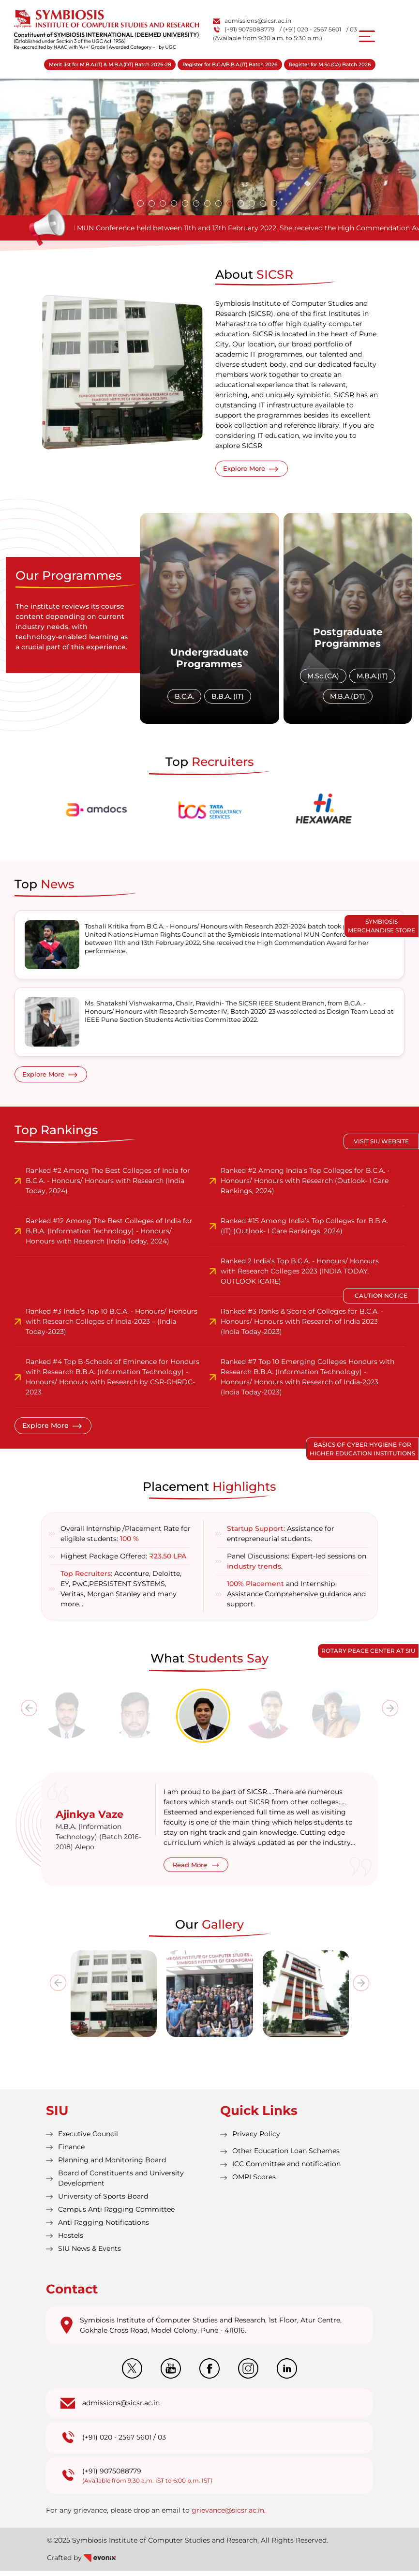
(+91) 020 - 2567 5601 (116, 2443)
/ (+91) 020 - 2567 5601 (310, 29)
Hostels (70, 2240)
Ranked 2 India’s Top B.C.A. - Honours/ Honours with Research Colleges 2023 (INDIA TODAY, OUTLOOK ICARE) (300, 1275)
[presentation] (25, 1721)
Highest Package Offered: (123, 1561)
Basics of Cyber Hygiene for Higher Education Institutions (362, 1449)
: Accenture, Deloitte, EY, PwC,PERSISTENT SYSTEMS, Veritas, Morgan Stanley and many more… (120, 1594)
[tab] (75, 1719)
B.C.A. (184, 699)
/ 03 (351, 29)
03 (162, 2443)
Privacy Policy (256, 2139)
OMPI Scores (254, 2182)
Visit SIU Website (381, 1141)
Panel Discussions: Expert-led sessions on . (296, 1566)
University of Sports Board (103, 2201)
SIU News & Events (89, 2253)
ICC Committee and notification (286, 2169)
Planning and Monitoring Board (112, 2165)
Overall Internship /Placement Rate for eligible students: (125, 1538)
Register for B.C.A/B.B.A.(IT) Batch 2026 (229, 64)
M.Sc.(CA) (324, 679)
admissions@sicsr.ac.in (252, 20)
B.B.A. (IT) (227, 699)
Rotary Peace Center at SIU (368, 1650)
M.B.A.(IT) (373, 679)
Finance (71, 2152)
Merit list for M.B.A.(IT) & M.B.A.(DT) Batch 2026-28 (110, 64)
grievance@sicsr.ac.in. (229, 2515)
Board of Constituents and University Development (121, 2183)
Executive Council (88, 2139)
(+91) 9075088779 (244, 29)
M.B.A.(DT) (348, 699)
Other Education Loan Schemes (286, 2156)
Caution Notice (381, 1295)
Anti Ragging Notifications (103, 2227)
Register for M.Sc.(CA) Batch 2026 (330, 64)
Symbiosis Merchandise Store (381, 926)
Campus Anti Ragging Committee (116, 2214)
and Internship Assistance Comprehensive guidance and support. (296, 1599)
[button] (140, 203)
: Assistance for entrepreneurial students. (280, 1538)
